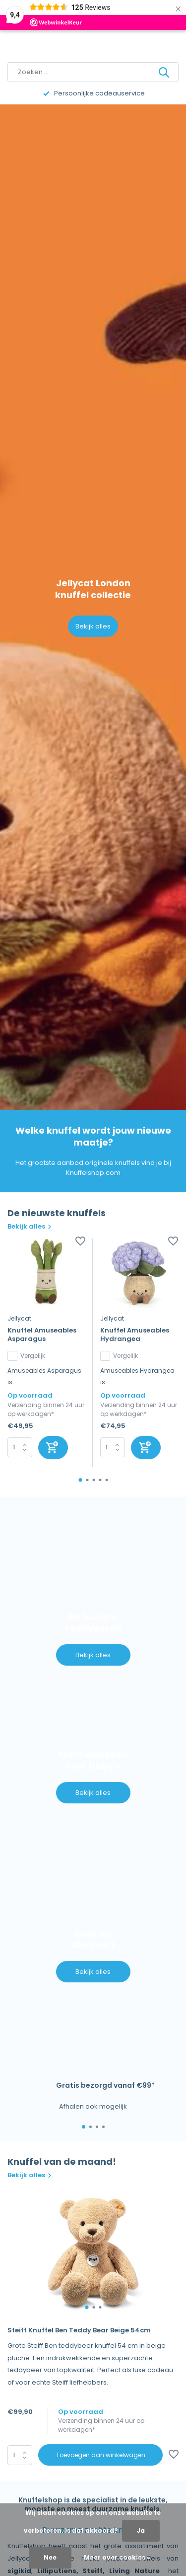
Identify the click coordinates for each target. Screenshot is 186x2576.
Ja (141, 2530)
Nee (50, 2557)
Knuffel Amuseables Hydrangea (134, 1335)
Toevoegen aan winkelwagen (100, 2455)
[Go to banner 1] (93, 1597)
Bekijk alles (93, 626)
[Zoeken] (93, 72)
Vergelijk (26, 1355)
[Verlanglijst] (80, 1242)
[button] (80, 1480)
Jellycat (19, 1318)
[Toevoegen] (53, 1447)
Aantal (19, 2455)
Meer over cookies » (117, 2557)
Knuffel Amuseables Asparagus (41, 1335)
